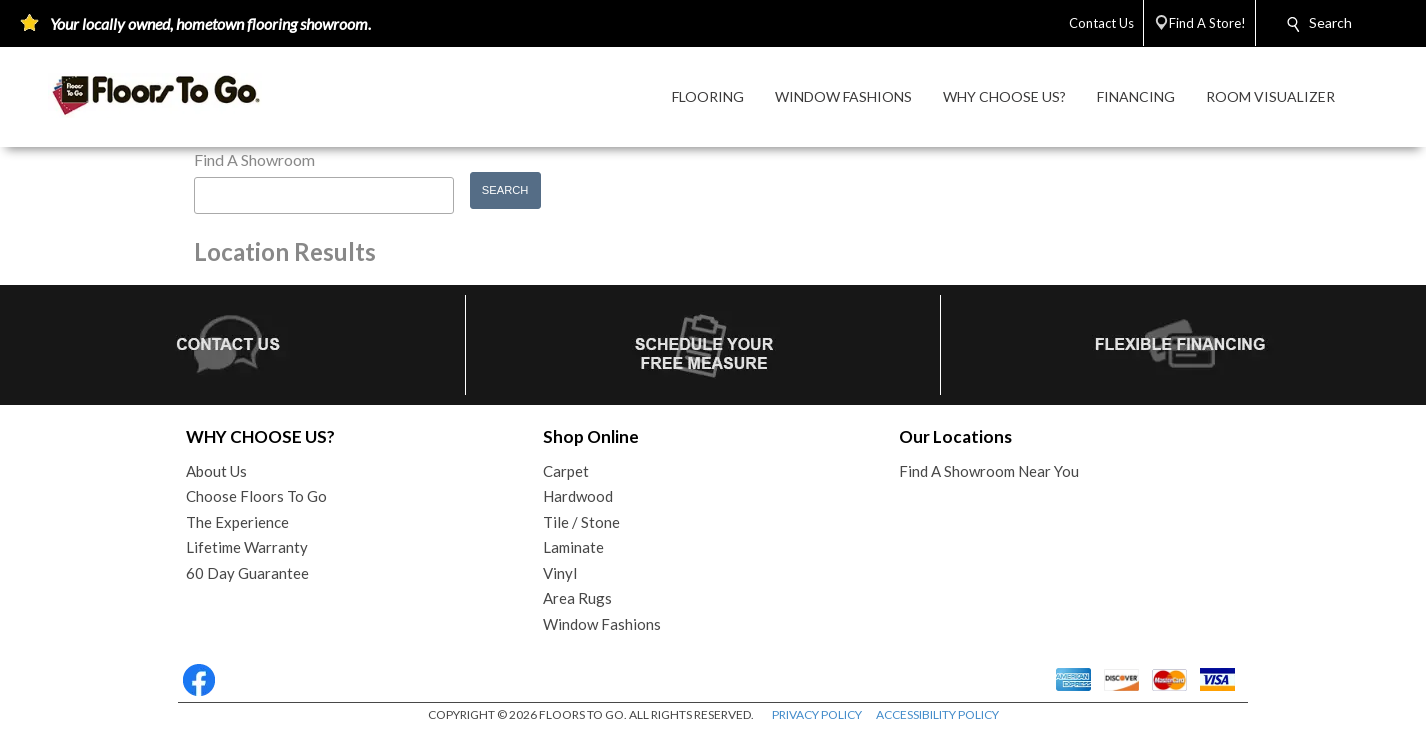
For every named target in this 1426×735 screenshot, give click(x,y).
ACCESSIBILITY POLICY (937, 714)
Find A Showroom (254, 159)
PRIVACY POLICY (817, 714)
